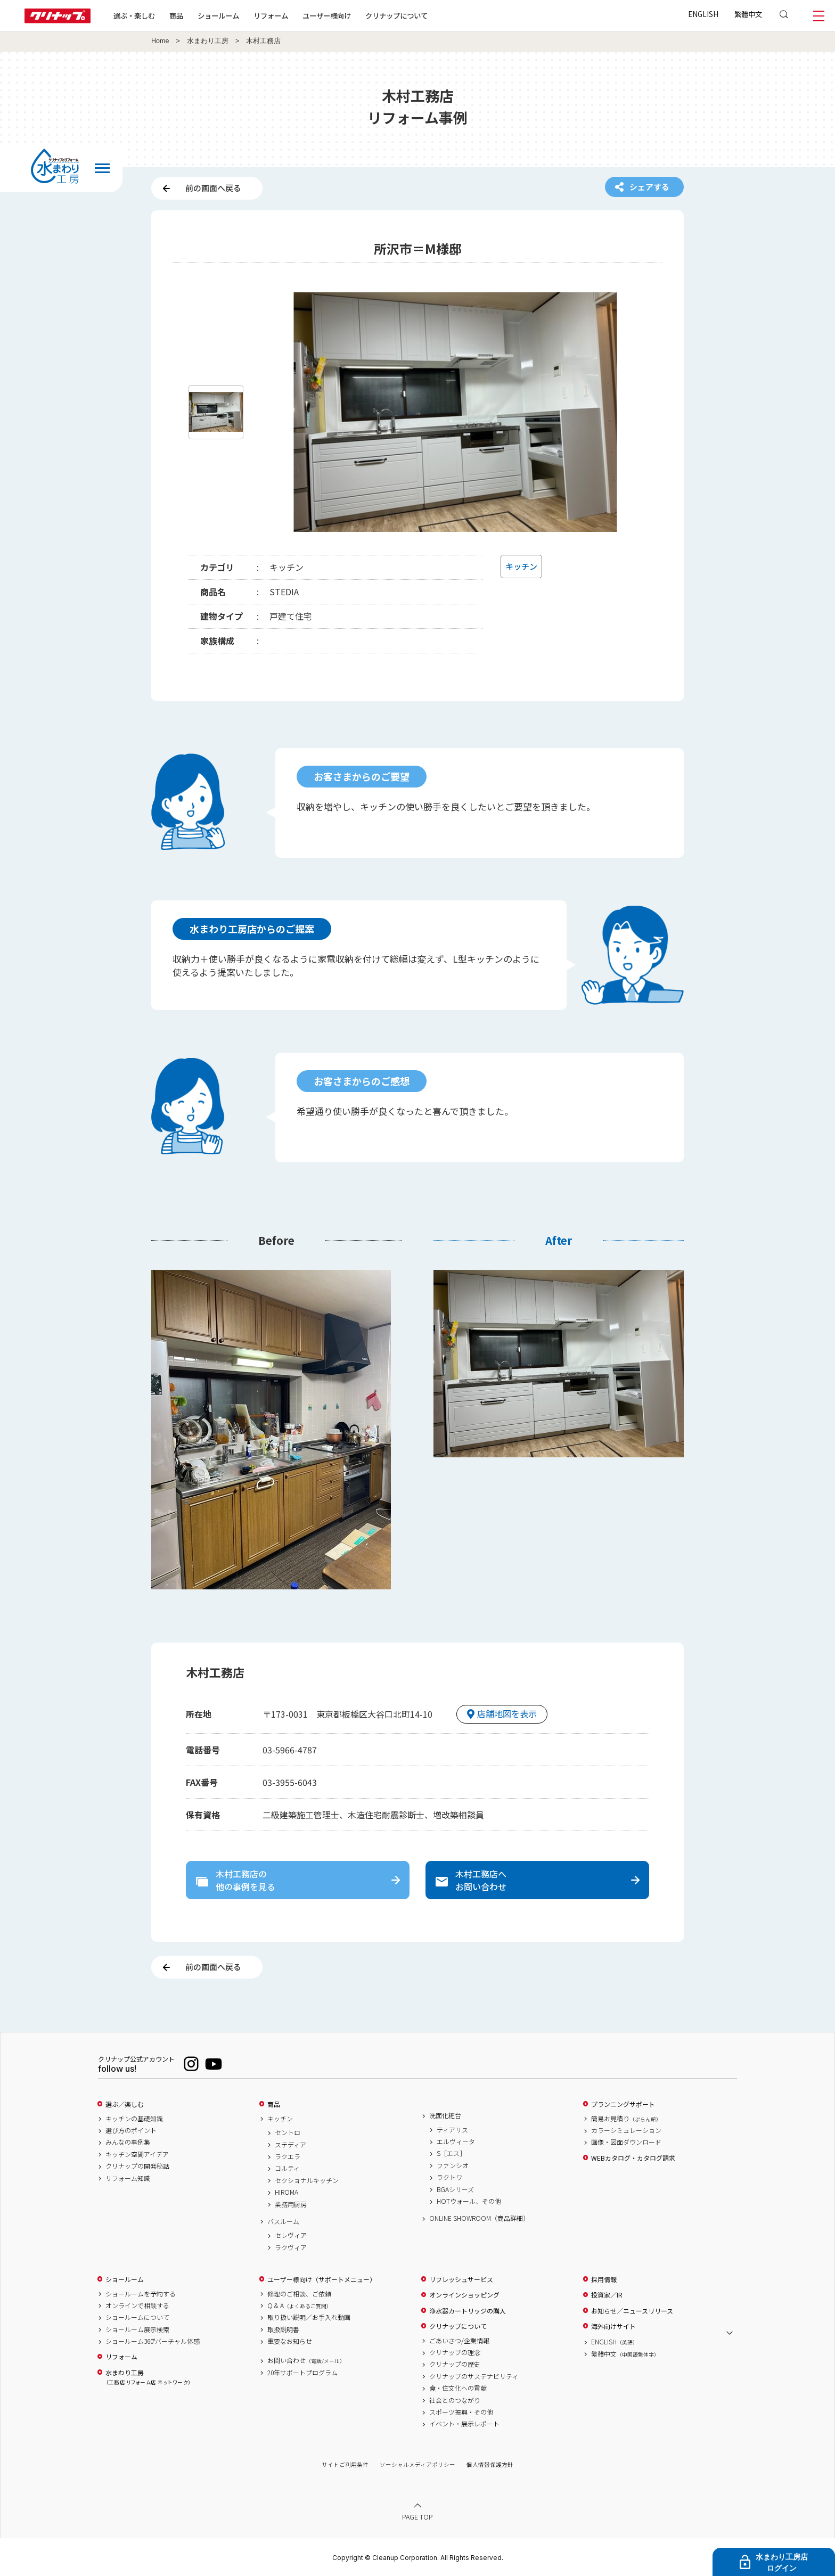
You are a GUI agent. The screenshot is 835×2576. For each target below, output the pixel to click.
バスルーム (283, 2221)
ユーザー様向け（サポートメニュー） (321, 2279)
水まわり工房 (207, 41)
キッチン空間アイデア (137, 2154)
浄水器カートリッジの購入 (467, 2311)
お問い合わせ (306, 2360)
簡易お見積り (626, 2118)
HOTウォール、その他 (469, 2201)
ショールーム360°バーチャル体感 (152, 2341)
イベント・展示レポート (464, 2423)
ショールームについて (137, 2317)
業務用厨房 (291, 2204)
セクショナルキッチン (307, 2180)
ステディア (290, 2144)
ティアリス (452, 2130)
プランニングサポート (623, 2104)
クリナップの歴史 (454, 2364)
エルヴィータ (456, 2141)
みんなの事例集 (127, 2142)
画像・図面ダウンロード (626, 2142)
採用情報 (604, 2279)
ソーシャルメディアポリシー (417, 2464)
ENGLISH (703, 14)
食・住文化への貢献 (458, 2388)
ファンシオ (453, 2165)
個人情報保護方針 (489, 2464)
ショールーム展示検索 (137, 2329)
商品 (273, 2104)
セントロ (287, 2132)
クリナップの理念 (454, 2352)
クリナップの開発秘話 (137, 2166)
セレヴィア (291, 2235)
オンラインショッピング (464, 2295)
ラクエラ (287, 2156)
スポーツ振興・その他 (461, 2412)
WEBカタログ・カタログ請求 (633, 2158)
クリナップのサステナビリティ (473, 2376)
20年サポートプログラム (302, 2372)
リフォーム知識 (127, 2178)
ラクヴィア (291, 2247)
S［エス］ (451, 2153)
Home (160, 41)
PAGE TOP (417, 2517)
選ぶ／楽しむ (124, 2104)
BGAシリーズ (455, 2189)
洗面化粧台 (445, 2115)
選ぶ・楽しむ (134, 15)
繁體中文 (748, 14)
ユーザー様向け (326, 15)
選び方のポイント (131, 2130)
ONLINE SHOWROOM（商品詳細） (479, 2218)
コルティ (287, 2168)
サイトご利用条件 (345, 2464)
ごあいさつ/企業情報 (459, 2340)
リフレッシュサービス (461, 2279)
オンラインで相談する (137, 2305)
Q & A (299, 2305)
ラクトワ (449, 2177)
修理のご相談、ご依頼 (299, 2294)
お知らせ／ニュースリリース (632, 2311)
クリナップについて (396, 15)
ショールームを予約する (140, 2294)
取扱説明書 (283, 2329)
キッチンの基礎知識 (134, 2118)
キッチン (280, 2118)
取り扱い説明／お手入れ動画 (308, 2317)
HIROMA (286, 2192)
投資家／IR (607, 2295)
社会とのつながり (454, 2400)
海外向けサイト (613, 2326)
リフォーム (270, 15)
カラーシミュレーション (626, 2130)
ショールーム (218, 15)
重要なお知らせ (289, 2341)
